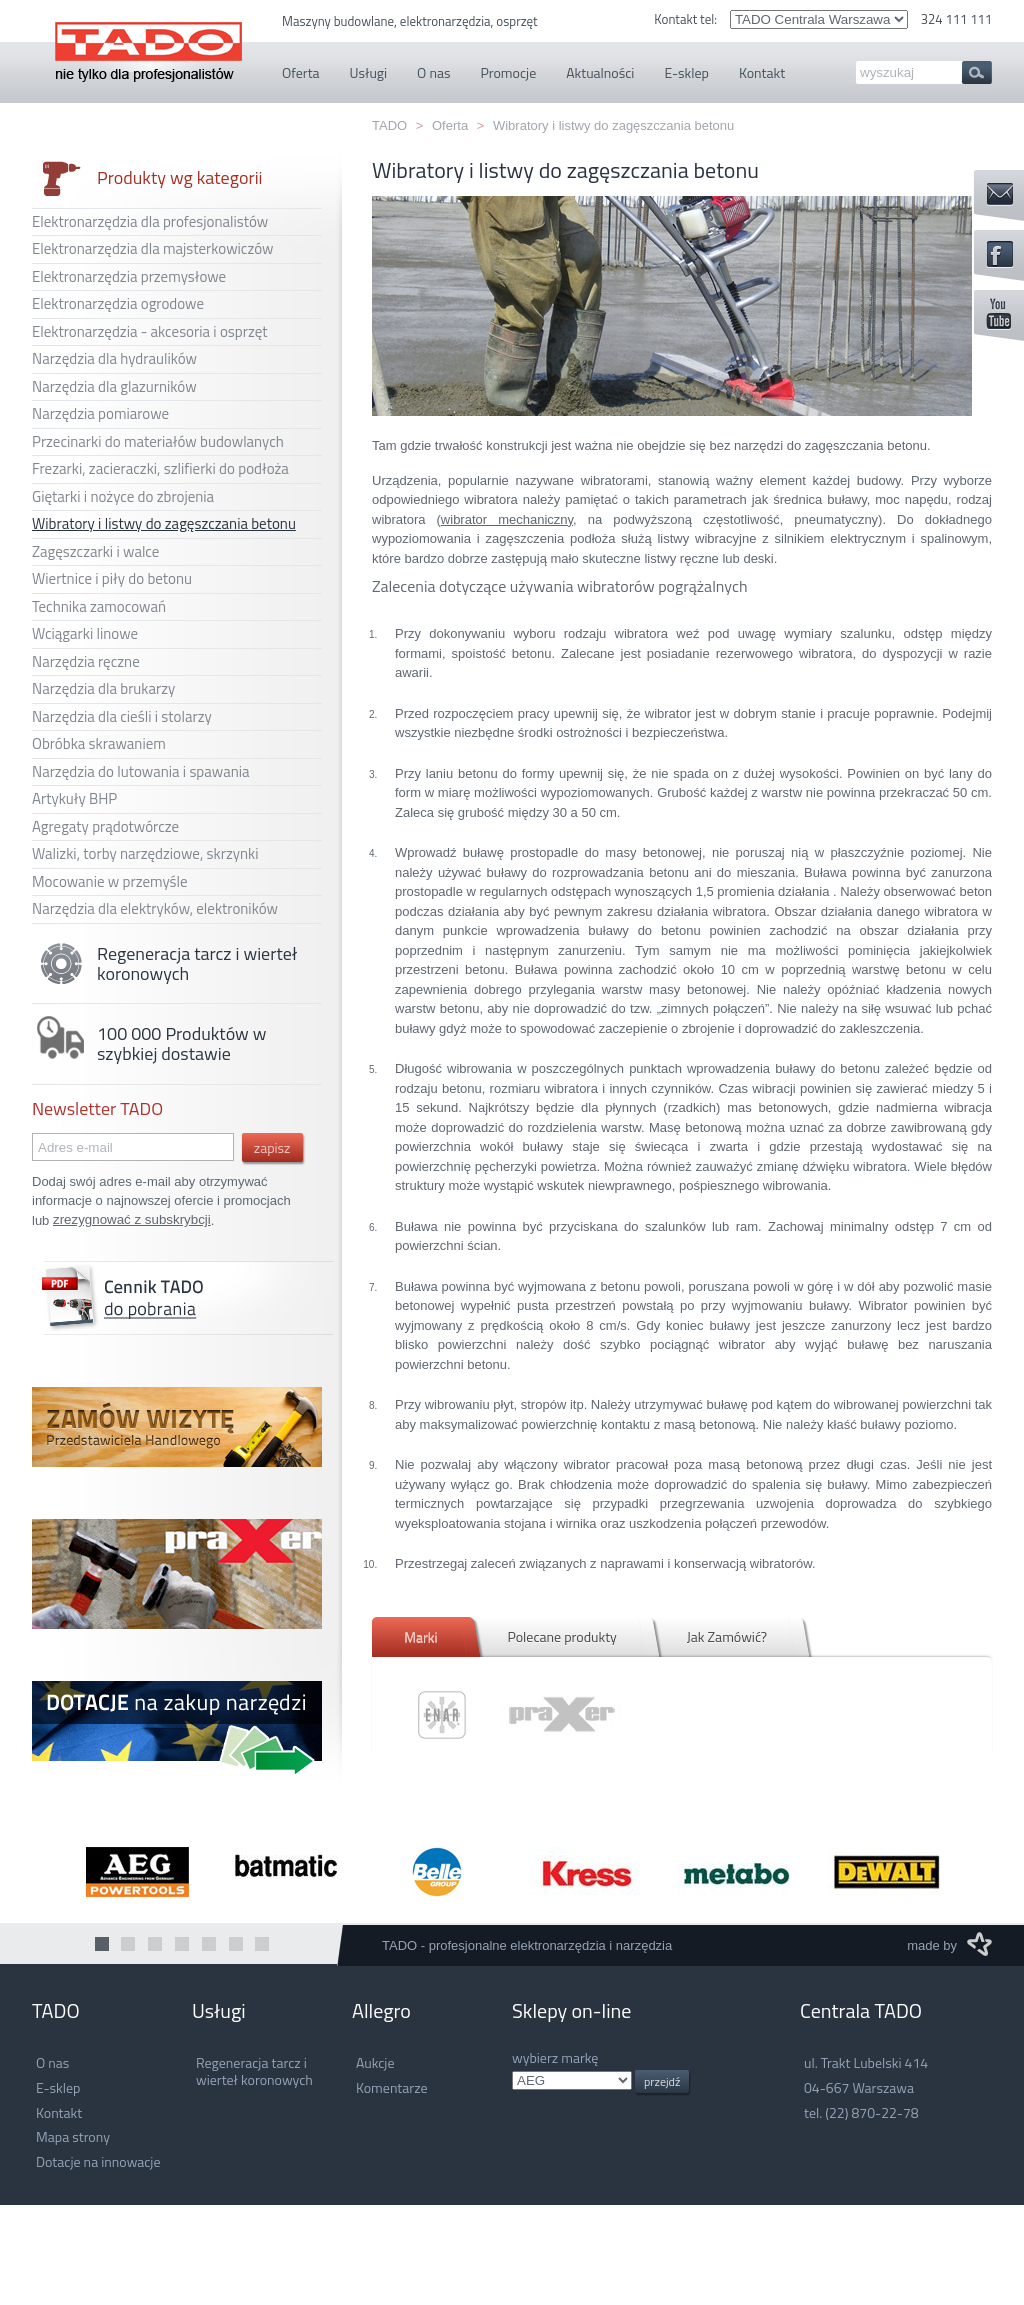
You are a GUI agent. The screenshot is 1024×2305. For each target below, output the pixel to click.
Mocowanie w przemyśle (110, 881)
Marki (420, 1636)
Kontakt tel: (687, 19)
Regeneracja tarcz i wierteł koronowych (164, 964)
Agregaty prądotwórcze (105, 826)
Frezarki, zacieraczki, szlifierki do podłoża (160, 468)
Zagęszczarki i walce (95, 551)
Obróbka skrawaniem (99, 743)
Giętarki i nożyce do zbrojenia (123, 496)
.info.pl (572, 2080)
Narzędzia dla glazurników (114, 386)
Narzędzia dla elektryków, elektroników (155, 908)
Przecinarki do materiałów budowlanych (158, 441)
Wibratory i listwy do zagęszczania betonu (164, 523)
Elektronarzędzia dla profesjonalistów (150, 221)
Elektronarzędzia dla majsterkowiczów (152, 248)
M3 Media (979, 1944)
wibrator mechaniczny (507, 519)
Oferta (450, 125)
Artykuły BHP (74, 798)
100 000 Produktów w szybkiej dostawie (149, 1044)
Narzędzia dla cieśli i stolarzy (122, 716)
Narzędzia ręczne (86, 661)
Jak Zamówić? (727, 1636)
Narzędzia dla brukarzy (103, 688)
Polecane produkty (561, 1636)
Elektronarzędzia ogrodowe (118, 303)
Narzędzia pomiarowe (100, 413)
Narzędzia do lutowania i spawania (141, 771)
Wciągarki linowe (85, 633)
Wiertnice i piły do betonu (112, 578)
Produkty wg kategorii (147, 178)
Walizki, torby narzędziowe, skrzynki (145, 853)
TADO (148, 41)
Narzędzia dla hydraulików (114, 358)
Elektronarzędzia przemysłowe (129, 276)
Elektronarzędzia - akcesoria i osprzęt (150, 331)
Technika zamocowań (99, 606)
